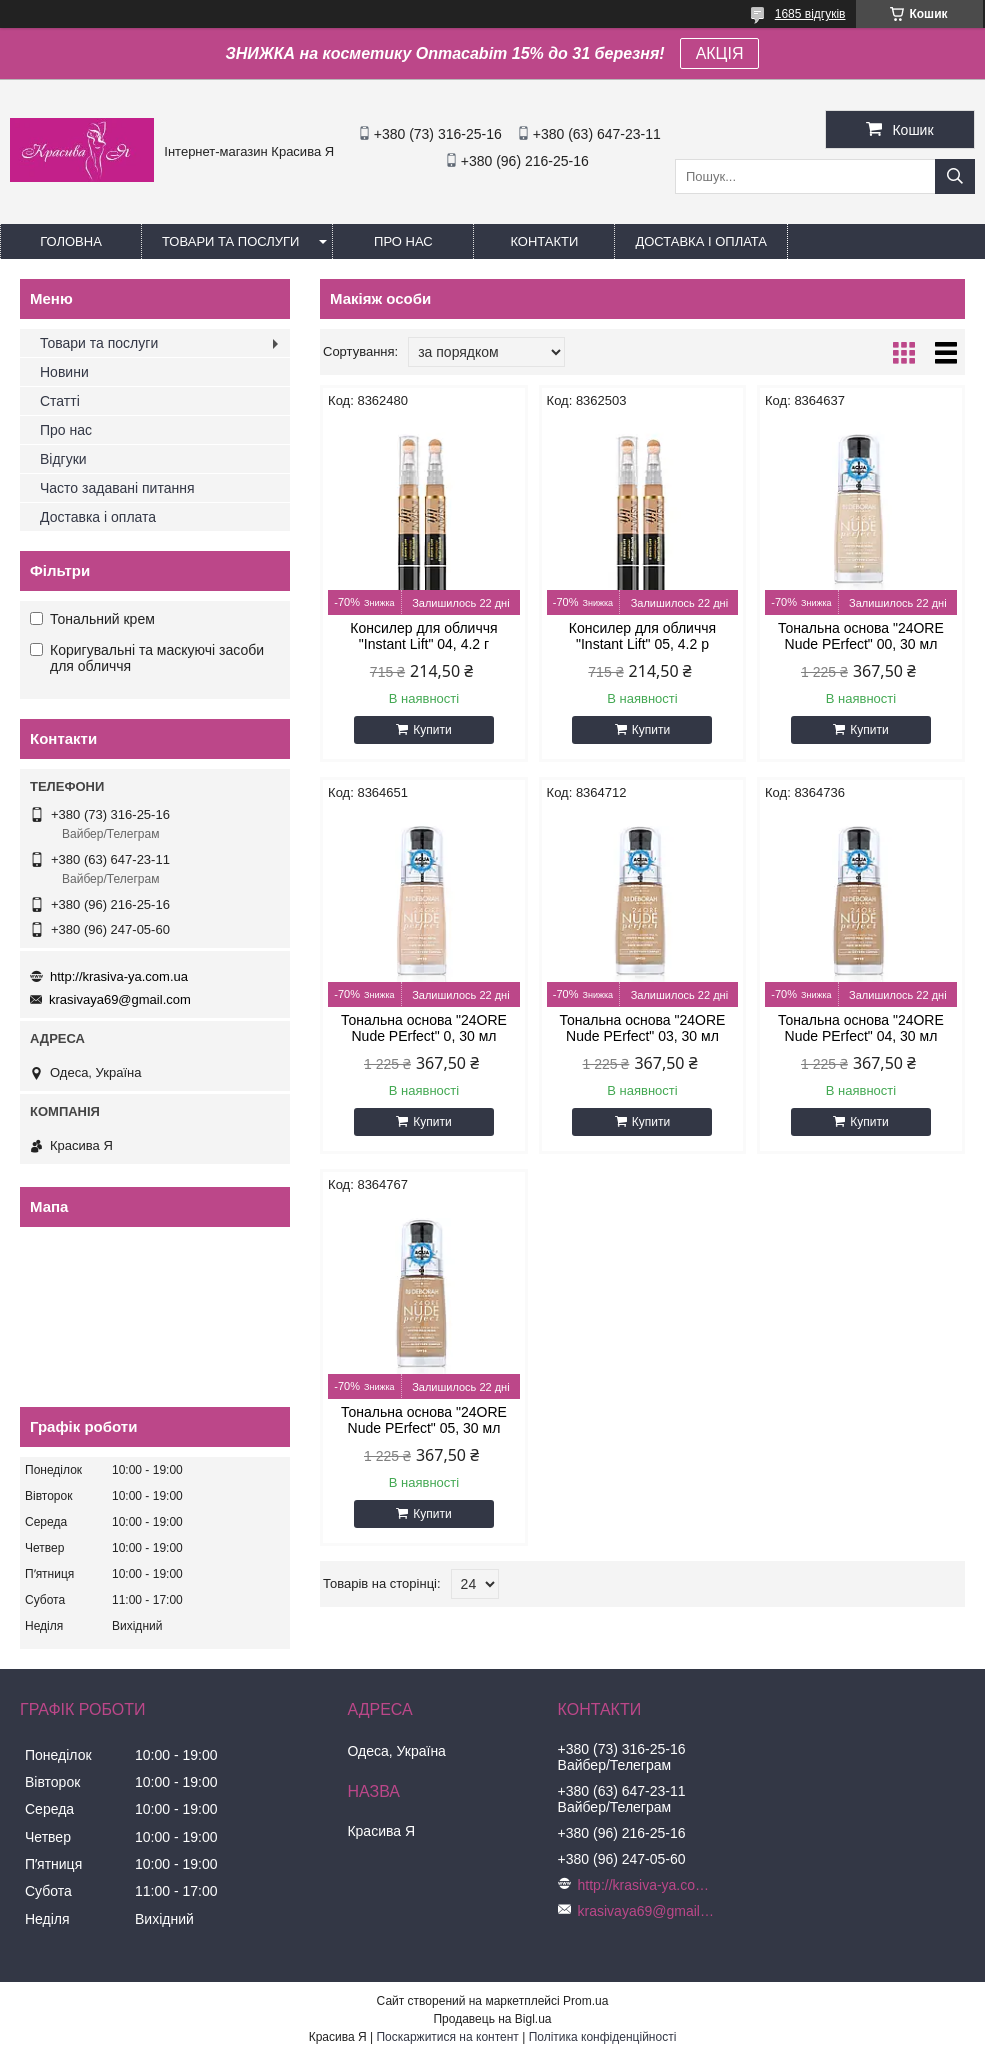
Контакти (544, 241)
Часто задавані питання (117, 488)
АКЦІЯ (720, 53)
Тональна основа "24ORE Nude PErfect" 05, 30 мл (424, 1420)
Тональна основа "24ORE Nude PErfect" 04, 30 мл (861, 1028)
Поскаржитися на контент (447, 2037)
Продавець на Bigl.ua (492, 2019)
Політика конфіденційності (603, 2037)
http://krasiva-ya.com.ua (119, 976)
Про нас (403, 241)
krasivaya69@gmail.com (120, 999)
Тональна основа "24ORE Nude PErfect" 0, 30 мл (424, 1028)
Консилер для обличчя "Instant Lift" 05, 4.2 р (642, 636)
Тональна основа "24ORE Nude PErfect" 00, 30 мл (861, 636)
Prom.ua (585, 2001)
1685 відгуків (810, 14)
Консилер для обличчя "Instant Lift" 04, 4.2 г (423, 636)
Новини (64, 372)
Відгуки (63, 459)
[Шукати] (955, 176)
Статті (60, 401)
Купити (432, 730)
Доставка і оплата (701, 241)
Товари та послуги (230, 241)
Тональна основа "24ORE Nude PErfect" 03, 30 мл (643, 1028)
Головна (71, 241)
